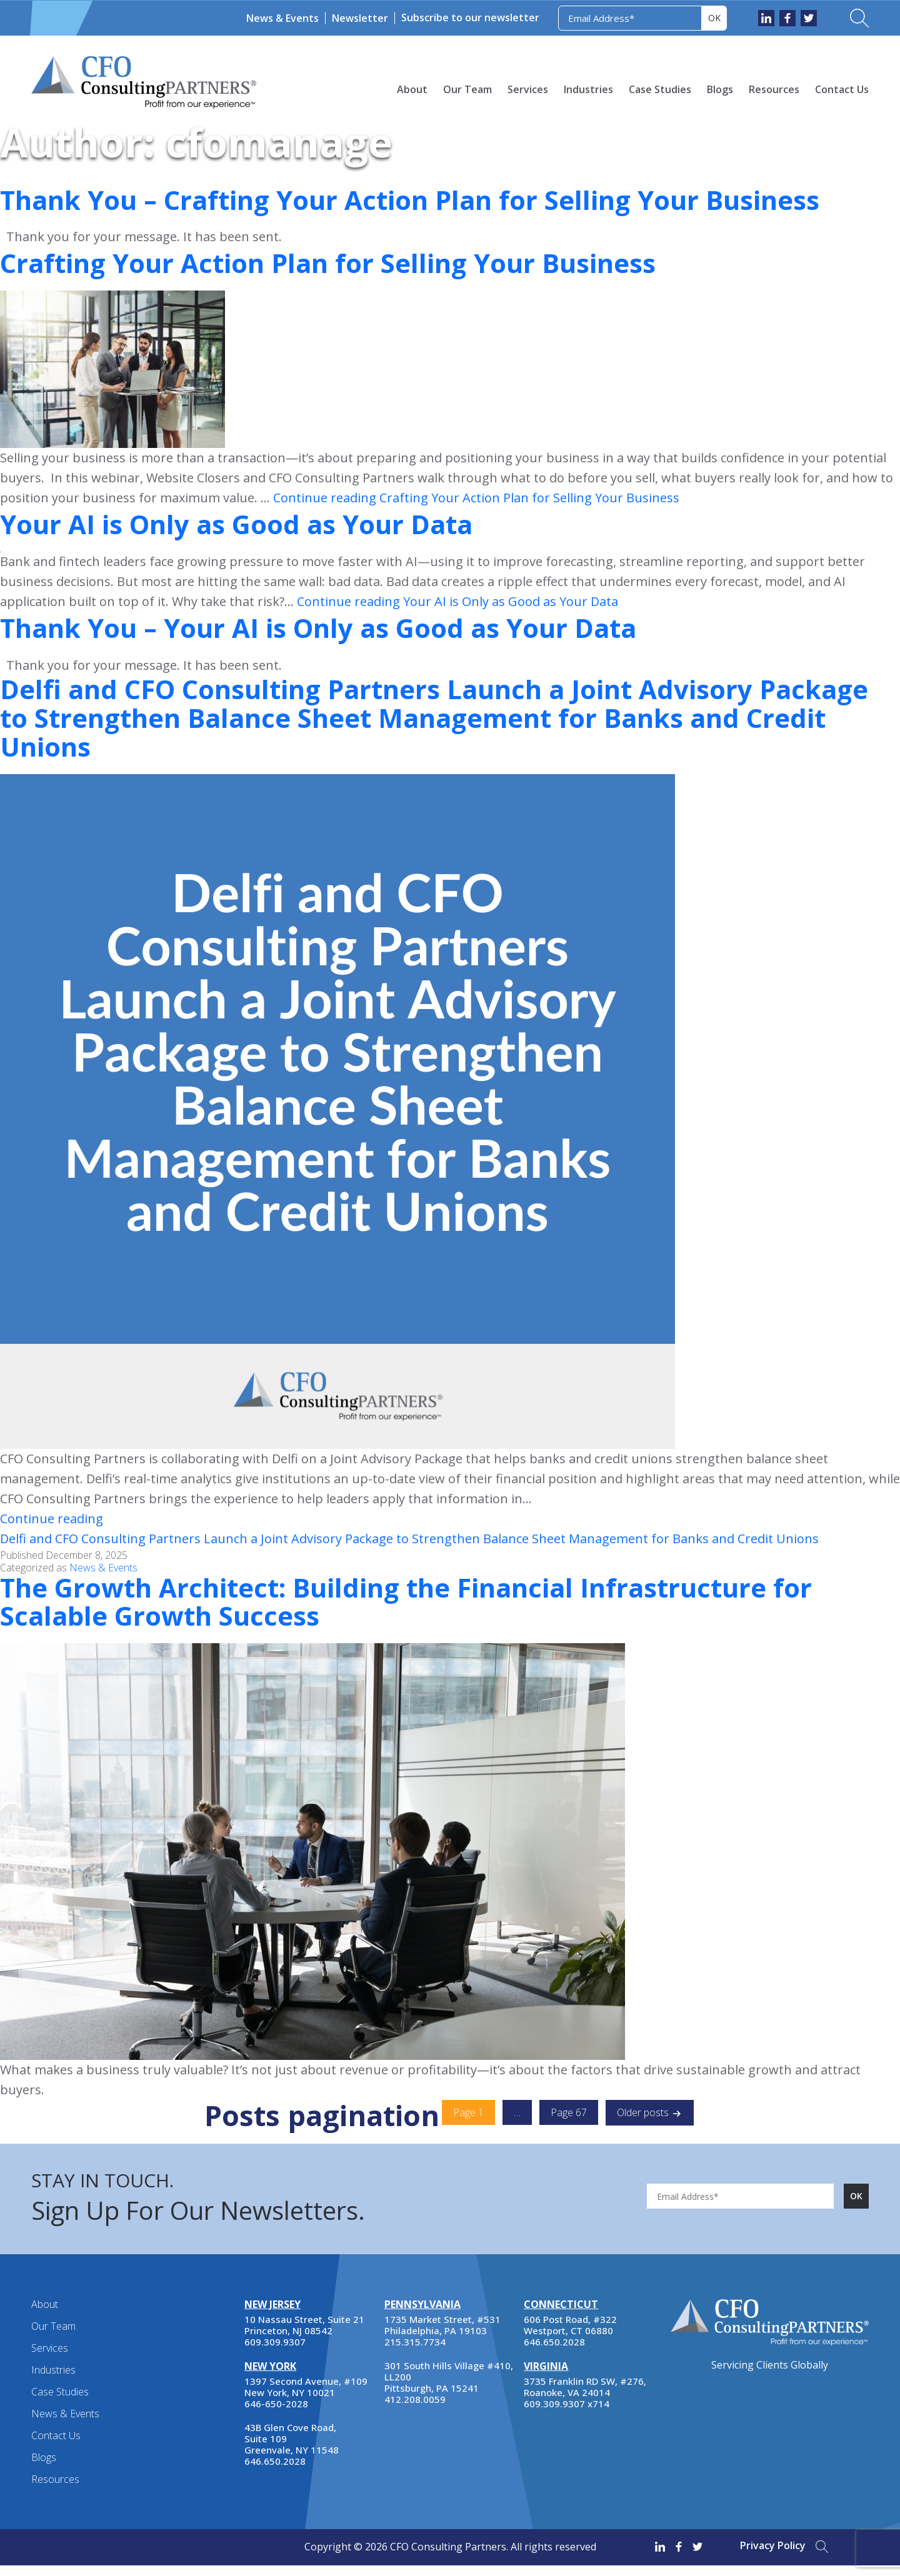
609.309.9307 (275, 2353)
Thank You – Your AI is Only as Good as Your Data (346, 627)
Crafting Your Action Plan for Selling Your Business (356, 262)
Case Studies (660, 89)
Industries (588, 89)
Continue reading (476, 498)
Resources (774, 89)
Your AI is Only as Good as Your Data (256, 523)
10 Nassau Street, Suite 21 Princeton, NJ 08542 (304, 2336)
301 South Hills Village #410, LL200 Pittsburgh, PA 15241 (448, 2388)
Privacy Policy (773, 2556)
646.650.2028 (275, 2472)
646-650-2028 (276, 2414)
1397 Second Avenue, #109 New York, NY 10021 (306, 2398)
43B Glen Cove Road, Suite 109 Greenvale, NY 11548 (291, 2450)
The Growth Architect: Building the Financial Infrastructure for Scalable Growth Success (440, 1611)
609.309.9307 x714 (566, 2414)
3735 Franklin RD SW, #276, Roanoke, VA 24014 (585, 2398)
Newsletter (360, 18)
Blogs (720, 89)
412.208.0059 (415, 2410)
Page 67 (569, 2124)
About (412, 89)
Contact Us (842, 89)
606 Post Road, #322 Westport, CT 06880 (570, 2336)
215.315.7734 (415, 2353)
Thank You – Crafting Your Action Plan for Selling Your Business (445, 199)
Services (528, 89)
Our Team (467, 89)
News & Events (282, 18)
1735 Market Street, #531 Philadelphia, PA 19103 (442, 2336)
